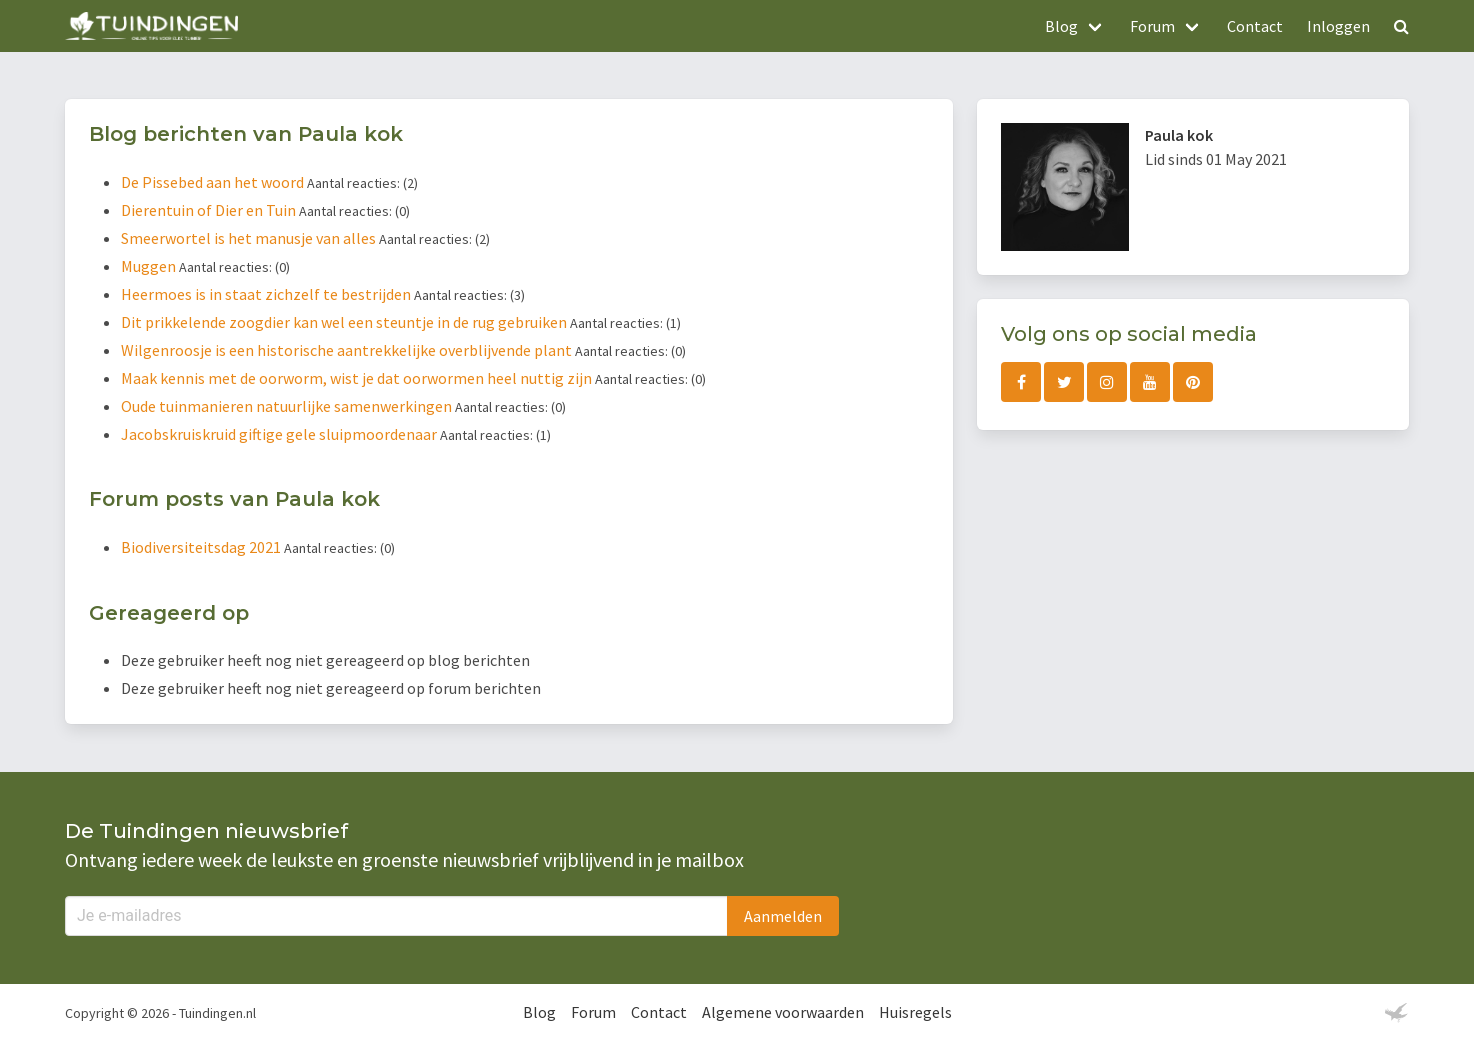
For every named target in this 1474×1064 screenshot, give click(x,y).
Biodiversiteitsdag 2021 (202, 547)
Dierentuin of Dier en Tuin (210, 210)
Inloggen (1338, 26)
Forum (593, 1012)
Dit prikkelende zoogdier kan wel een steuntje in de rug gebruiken (345, 322)
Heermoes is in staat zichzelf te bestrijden (267, 294)
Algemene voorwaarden (783, 1012)
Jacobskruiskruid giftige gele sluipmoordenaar (280, 434)
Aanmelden (783, 916)
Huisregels (915, 1012)
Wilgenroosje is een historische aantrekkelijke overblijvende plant (348, 350)
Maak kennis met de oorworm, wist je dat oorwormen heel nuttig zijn (358, 378)
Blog (539, 1012)
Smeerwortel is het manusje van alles (250, 238)
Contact (1255, 26)
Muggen (150, 266)
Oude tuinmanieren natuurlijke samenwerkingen (288, 406)
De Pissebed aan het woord (214, 182)
